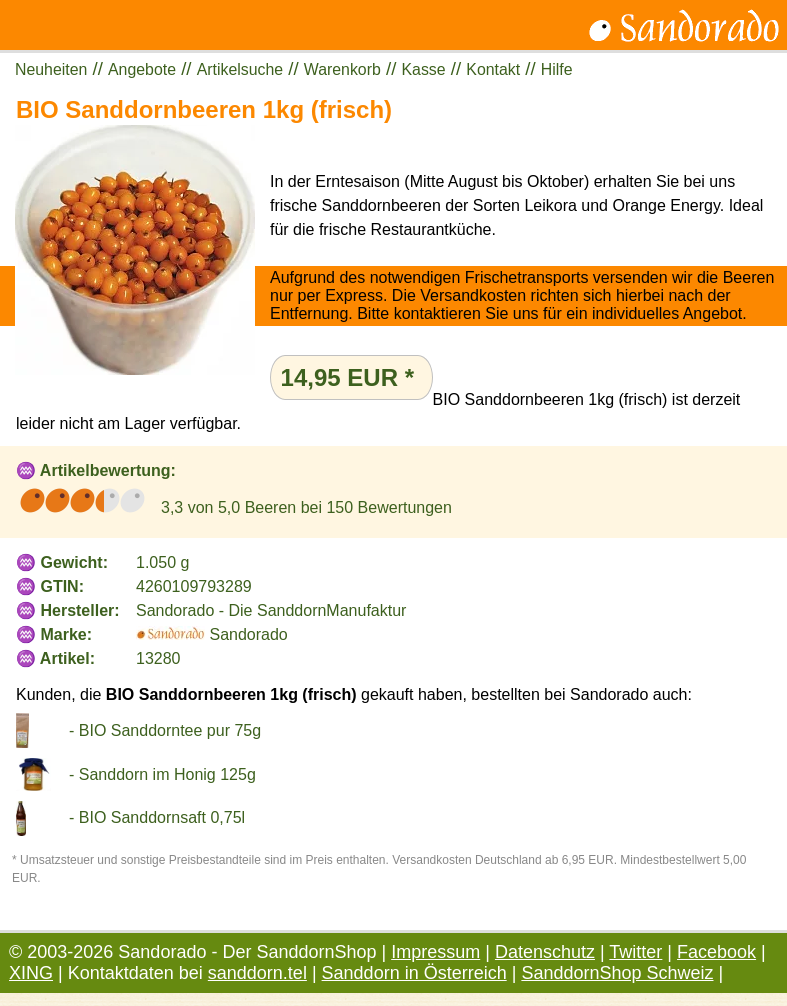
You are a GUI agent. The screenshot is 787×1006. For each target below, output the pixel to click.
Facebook (716, 952)
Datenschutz (545, 952)
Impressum (435, 952)
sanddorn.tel (257, 973)
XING (31, 973)
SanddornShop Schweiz (617, 973)
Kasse (424, 69)
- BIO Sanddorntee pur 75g (165, 730)
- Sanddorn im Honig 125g (162, 774)
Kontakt (493, 69)
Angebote (142, 69)
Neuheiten (51, 69)
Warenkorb (342, 69)
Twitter (635, 952)
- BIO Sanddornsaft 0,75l (157, 817)
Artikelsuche (240, 69)
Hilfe (557, 69)
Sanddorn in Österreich (414, 973)
